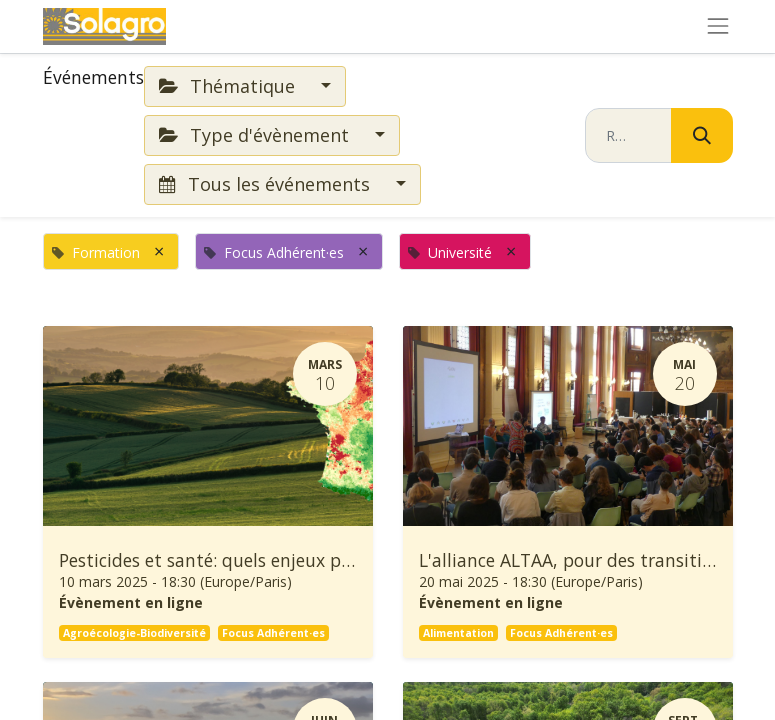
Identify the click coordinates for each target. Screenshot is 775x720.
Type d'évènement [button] (256, 135)
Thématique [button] (229, 86)
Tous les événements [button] (267, 184)
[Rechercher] (702, 135)
